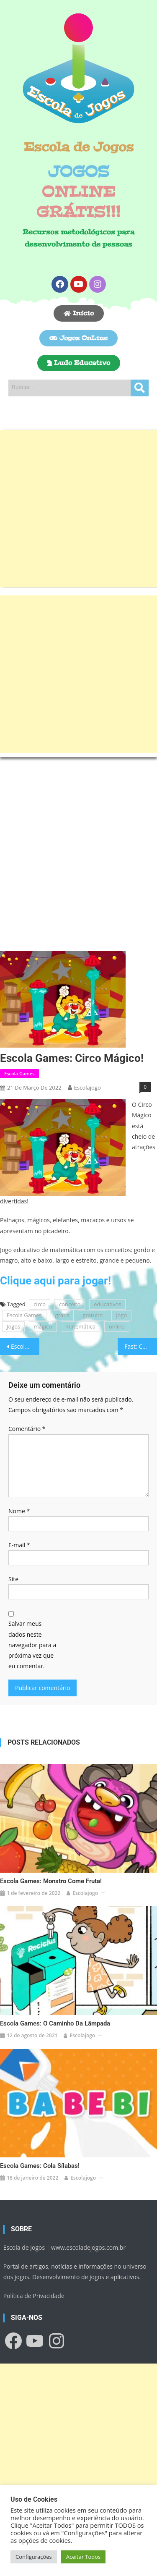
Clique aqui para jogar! (55, 1280)
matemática (80, 1326)
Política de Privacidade (33, 2296)
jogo (121, 1315)
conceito (69, 1304)
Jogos (13, 1326)
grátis (62, 1315)
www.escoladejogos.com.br (88, 2247)
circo (39, 1304)
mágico (42, 1326)
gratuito (92, 1315)
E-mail (19, 1545)
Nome (19, 1511)
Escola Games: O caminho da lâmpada (55, 2023)
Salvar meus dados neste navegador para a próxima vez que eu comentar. (32, 1644)
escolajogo (87, 1087)
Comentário (26, 1429)
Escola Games (19, 1073)
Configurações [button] (33, 2556)
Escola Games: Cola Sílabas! (40, 2166)
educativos (107, 1304)
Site (13, 1579)
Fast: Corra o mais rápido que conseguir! (140, 1346)
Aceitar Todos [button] (83, 2556)
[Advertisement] (78, 508)
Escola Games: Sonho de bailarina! (25, 1346)
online (117, 1326)
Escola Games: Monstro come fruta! (51, 1881)
